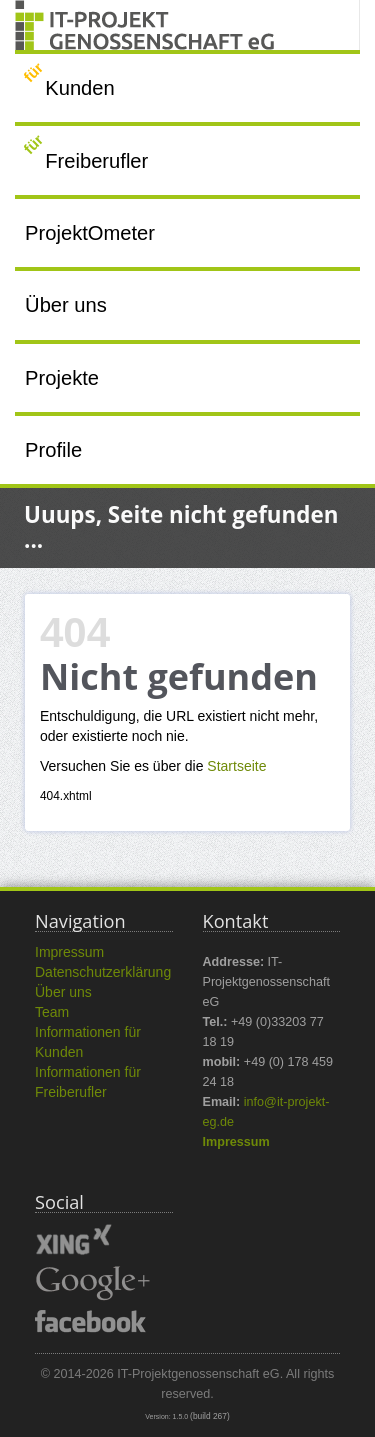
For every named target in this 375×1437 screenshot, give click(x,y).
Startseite (236, 766)
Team (52, 1012)
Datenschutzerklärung (103, 972)
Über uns (66, 305)
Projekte (62, 378)
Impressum (69, 952)
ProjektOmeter (90, 233)
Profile (53, 450)
